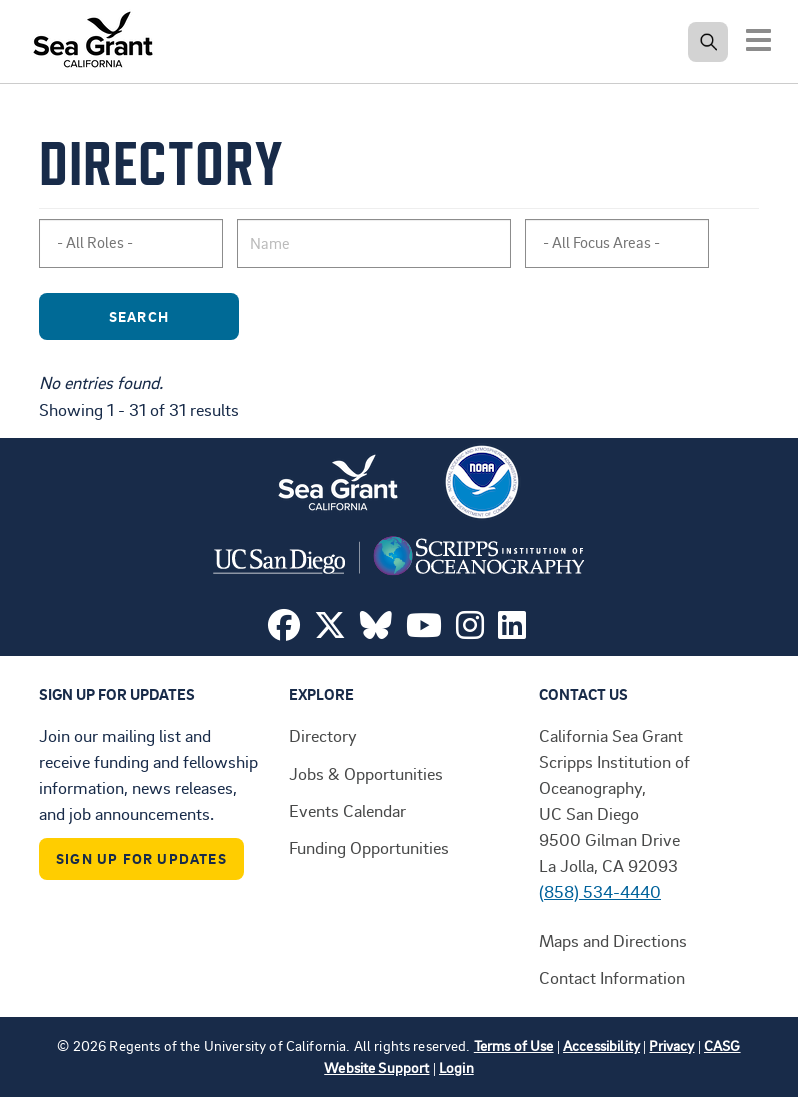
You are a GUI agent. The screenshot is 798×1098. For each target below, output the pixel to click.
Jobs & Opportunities (366, 773)
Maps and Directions (613, 940)
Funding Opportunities (369, 847)
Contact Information (612, 977)
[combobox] (131, 243)
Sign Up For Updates (141, 858)
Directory (323, 735)
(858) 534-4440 (600, 891)
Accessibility (601, 1045)
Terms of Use (514, 1045)
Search (168, 316)
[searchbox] (139, 243)
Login (456, 1067)
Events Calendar (347, 810)
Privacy (671, 1045)
